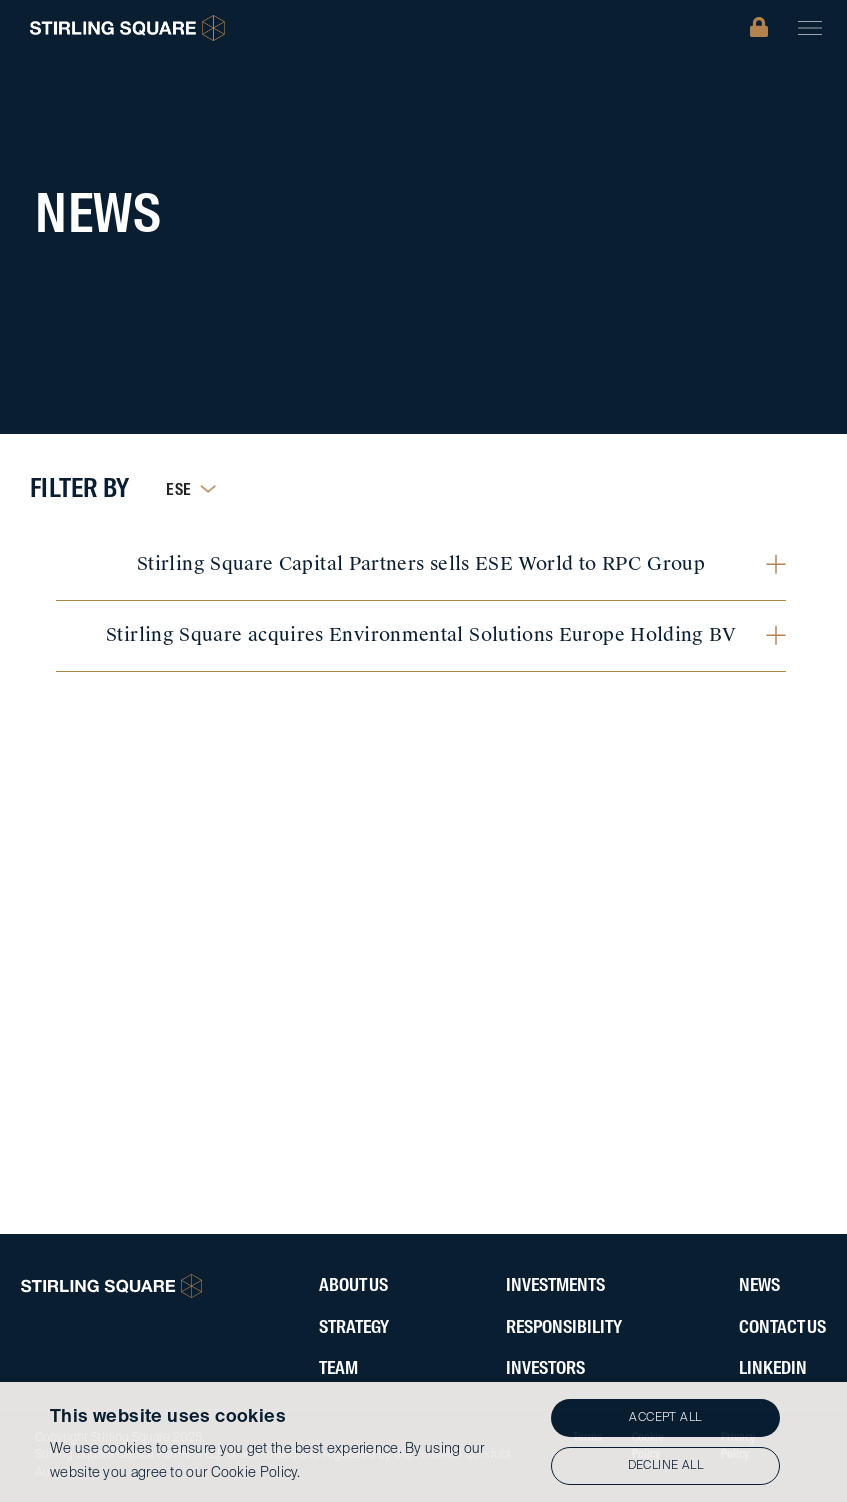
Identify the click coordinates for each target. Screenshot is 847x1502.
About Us (353, 1286)
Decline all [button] (665, 1466)
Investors (545, 1369)
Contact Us (782, 1328)
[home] (127, 28)
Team (338, 1369)
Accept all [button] (665, 1418)
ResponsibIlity (564, 1328)
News (759, 1286)
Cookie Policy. (256, 1473)
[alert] (423, 1442)
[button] (810, 28)
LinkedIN (773, 1369)
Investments (555, 1286)
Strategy (354, 1328)
